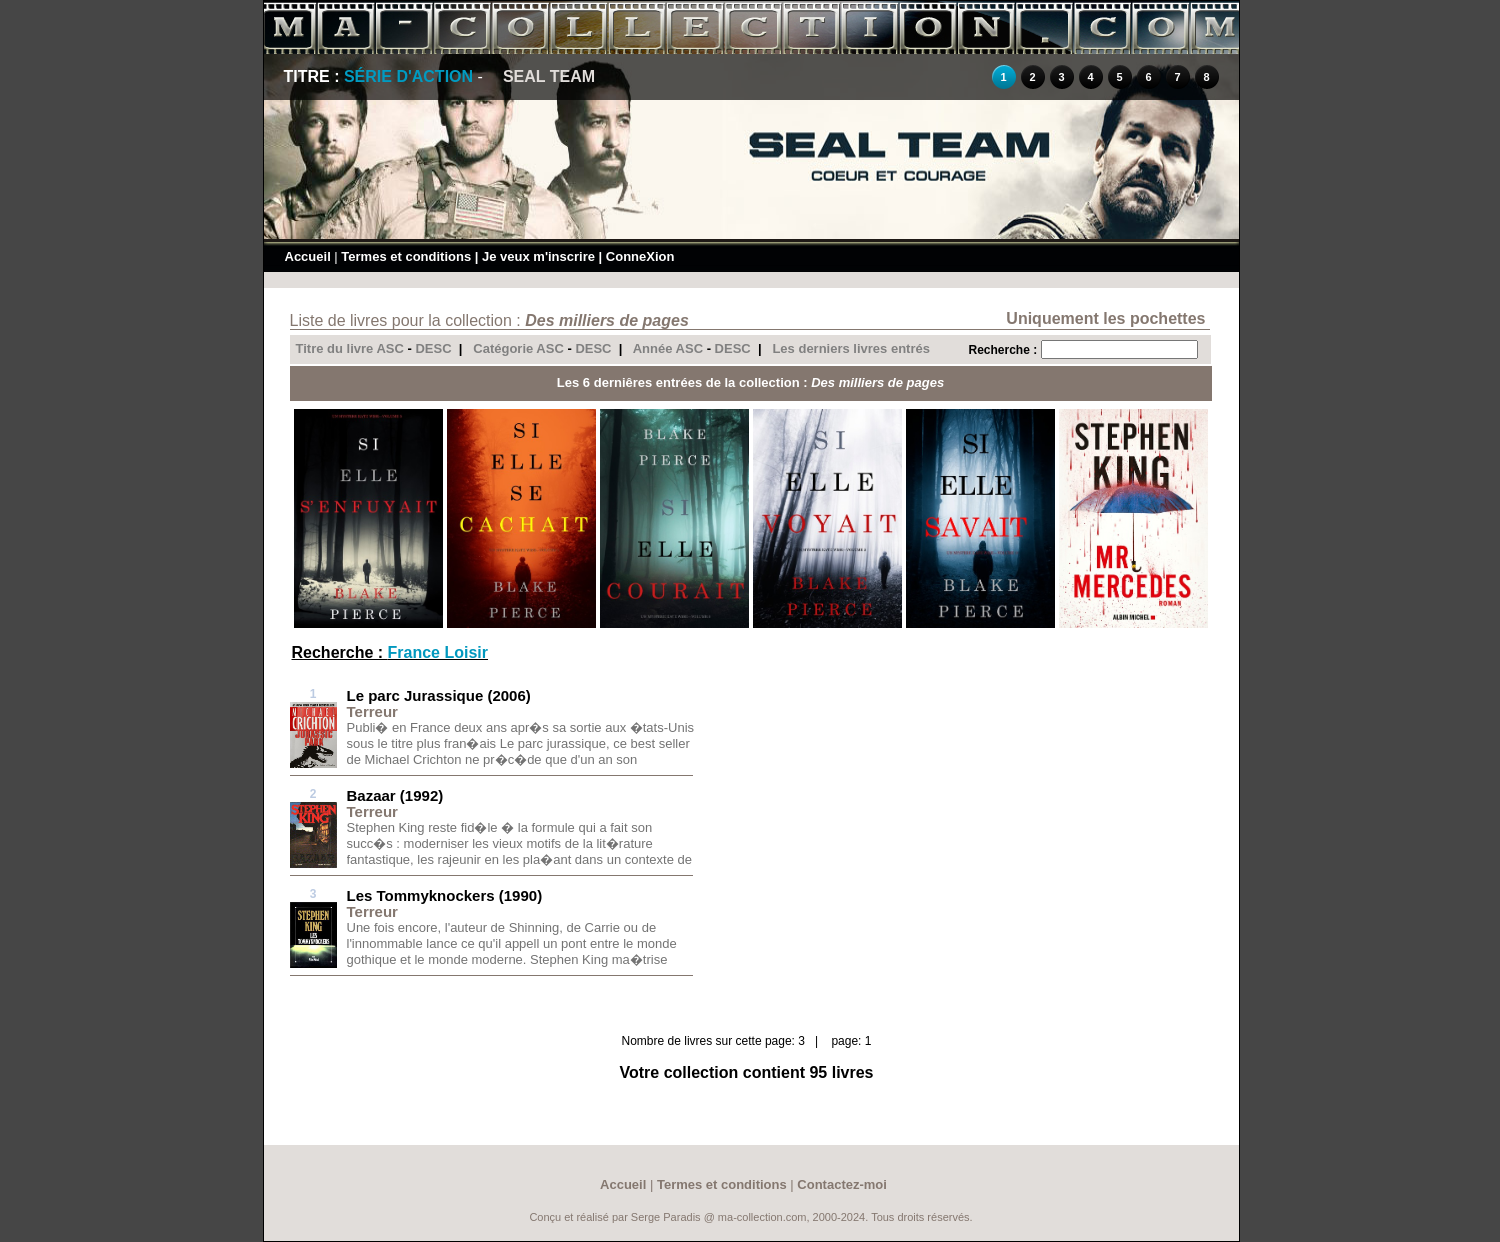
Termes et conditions (406, 256)
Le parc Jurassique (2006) (439, 695)
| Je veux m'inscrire (535, 256)
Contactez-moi (842, 1184)
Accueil (308, 256)
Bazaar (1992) (395, 795)
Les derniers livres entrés (851, 348)
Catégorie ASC (518, 348)
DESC (433, 348)
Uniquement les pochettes (1105, 318)
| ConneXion (637, 256)
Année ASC (668, 348)
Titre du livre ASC (350, 348)
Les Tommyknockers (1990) (445, 895)
